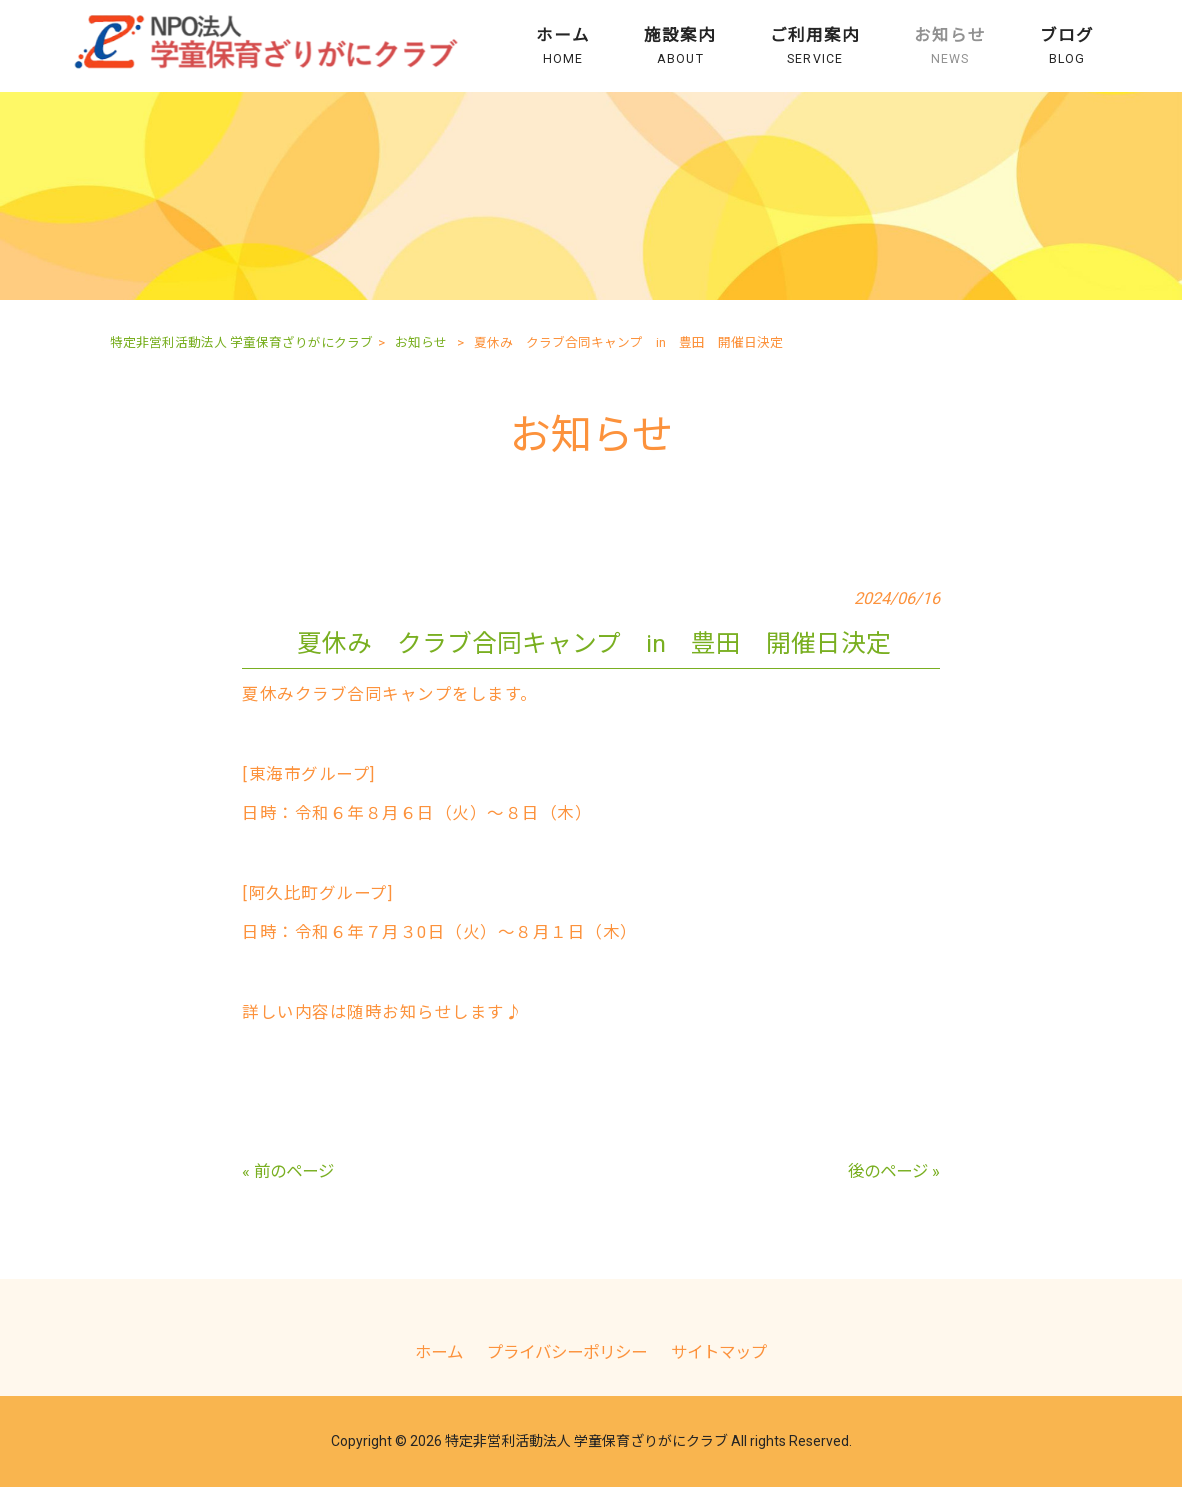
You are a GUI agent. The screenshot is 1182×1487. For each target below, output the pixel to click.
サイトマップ (719, 1352)
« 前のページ (288, 1171)
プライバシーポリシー (567, 1352)
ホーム (439, 1352)
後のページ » (894, 1171)
